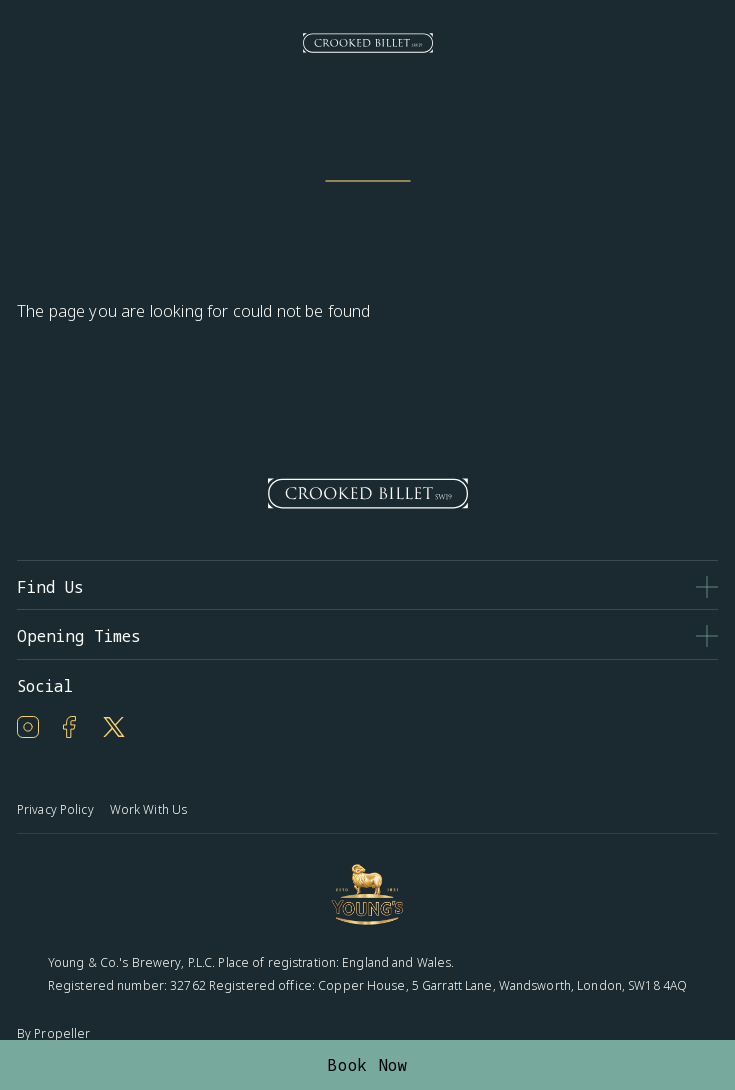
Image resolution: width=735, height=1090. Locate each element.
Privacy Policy (55, 809)
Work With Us (148, 809)
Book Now (367, 1065)
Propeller (62, 1033)
